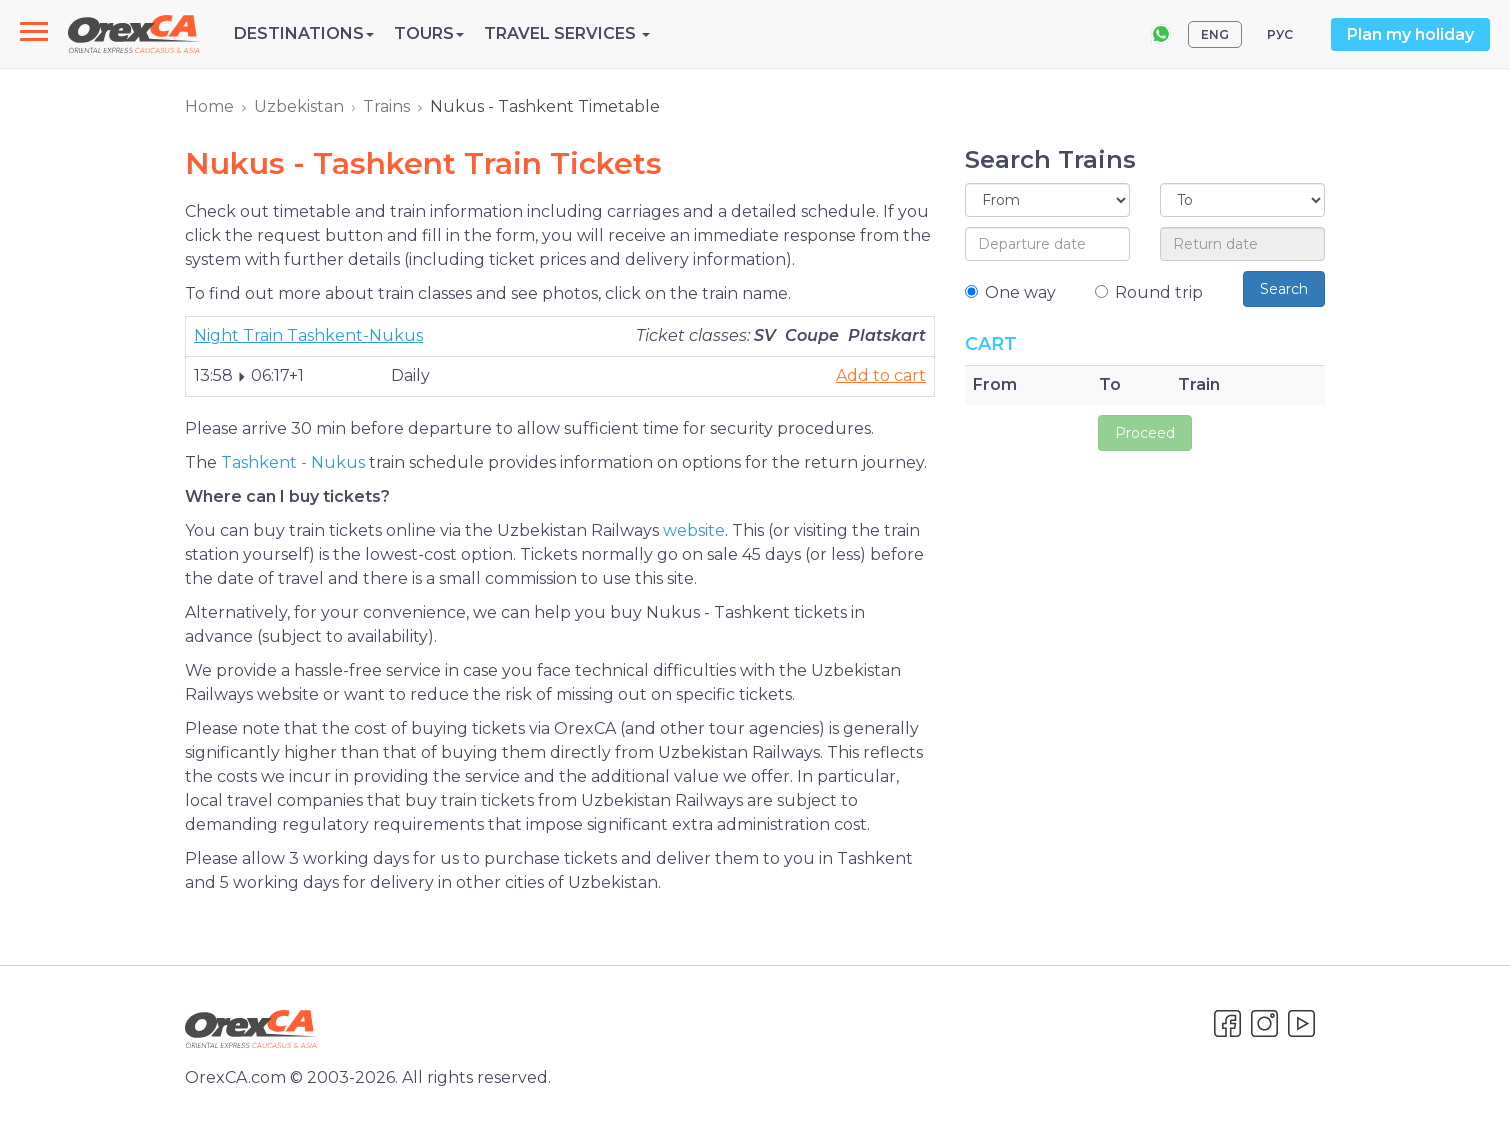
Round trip (1149, 292)
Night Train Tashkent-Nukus (308, 335)
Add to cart (881, 375)
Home (209, 106)
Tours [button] (429, 33)
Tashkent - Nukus (293, 462)
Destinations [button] (304, 33)
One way (1010, 292)
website (694, 530)
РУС (1280, 34)
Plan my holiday (1410, 34)
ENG (1215, 34)
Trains (386, 106)
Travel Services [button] (567, 33)
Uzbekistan (299, 106)
